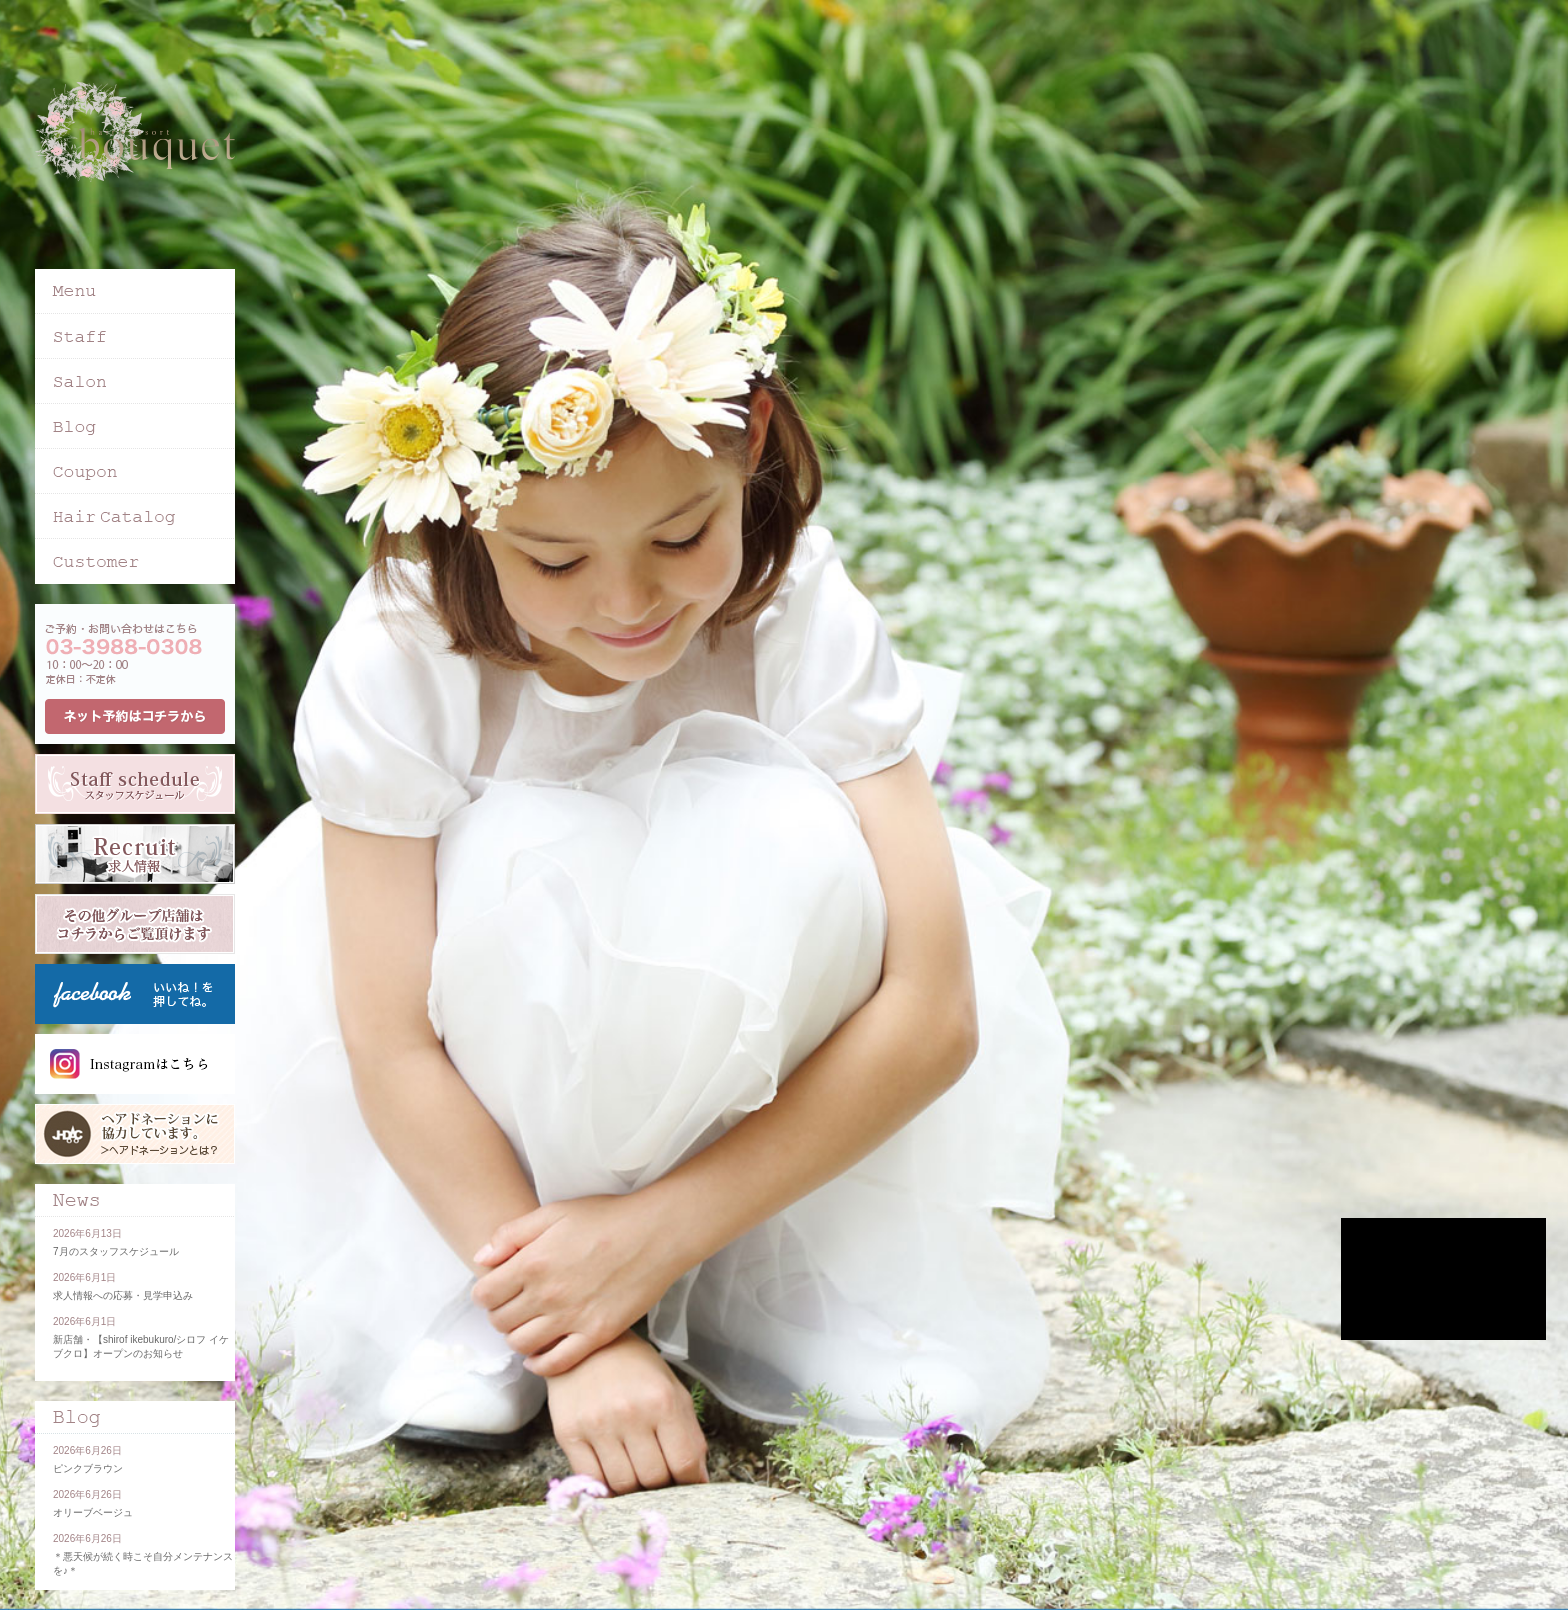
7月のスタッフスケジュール (116, 1251)
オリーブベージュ (93, 1512)
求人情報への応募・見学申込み (123, 1295)
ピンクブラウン (88, 1468)
